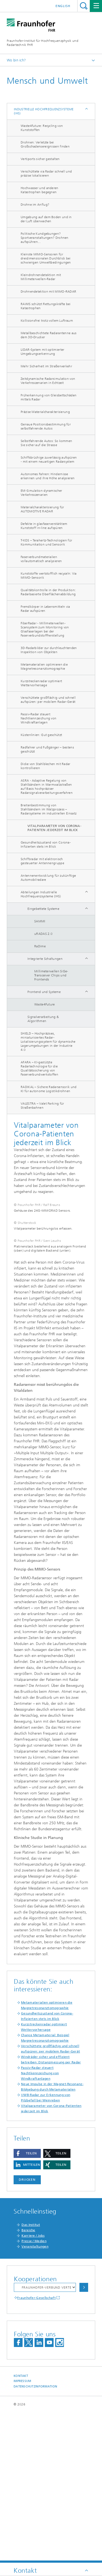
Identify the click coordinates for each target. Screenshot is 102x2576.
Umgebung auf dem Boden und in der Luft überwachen (46, 219)
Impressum (22, 2531)
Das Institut (30, 2375)
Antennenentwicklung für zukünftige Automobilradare (48, 878)
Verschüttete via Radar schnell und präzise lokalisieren (46, 173)
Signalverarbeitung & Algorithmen (43, 1019)
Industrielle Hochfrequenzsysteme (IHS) (44, 111)
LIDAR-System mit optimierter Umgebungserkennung (42, 352)
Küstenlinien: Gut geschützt (41, 735)
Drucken (27, 2329)
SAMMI (39, 921)
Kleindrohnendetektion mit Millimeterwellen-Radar (41, 277)
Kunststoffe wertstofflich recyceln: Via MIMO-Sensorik (49, 575)
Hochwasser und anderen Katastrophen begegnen (39, 190)
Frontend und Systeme (44, 992)
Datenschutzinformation (35, 2536)
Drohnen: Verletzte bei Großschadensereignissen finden (45, 144)
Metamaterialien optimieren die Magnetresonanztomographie (44, 666)
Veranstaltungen (34, 2396)
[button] (27, 2303)
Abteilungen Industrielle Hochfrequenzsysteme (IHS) (41, 894)
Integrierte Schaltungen (45, 959)
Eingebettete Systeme (43, 909)
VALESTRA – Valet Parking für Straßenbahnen (42, 1106)
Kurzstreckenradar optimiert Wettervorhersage (41, 683)
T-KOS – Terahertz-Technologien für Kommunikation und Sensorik (46, 542)
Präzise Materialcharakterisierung (45, 412)
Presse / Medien (34, 2391)
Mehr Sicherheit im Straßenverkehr (46, 366)
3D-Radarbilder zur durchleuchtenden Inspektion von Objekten (49, 650)
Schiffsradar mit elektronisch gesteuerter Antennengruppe (42, 861)
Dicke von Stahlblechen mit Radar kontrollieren (45, 766)
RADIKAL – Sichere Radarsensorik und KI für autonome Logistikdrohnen (49, 1089)
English (62, 6)
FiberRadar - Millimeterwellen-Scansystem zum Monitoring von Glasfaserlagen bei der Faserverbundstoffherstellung (45, 629)
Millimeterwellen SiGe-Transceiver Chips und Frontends (51, 975)
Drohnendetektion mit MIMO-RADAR (48, 291)
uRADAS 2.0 (43, 934)
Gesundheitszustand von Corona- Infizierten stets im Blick (46, 844)
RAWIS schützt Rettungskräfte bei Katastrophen (46, 306)
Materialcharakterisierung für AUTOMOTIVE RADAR (42, 509)
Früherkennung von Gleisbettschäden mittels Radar (48, 397)
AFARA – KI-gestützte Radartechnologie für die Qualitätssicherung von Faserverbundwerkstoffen (39, 1068)
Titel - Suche (84, 6)
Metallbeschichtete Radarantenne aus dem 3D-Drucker (49, 335)
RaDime (40, 946)
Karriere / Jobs (33, 2385)
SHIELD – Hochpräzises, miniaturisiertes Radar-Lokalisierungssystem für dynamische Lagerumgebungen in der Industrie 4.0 (48, 1042)
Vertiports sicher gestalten (40, 159)
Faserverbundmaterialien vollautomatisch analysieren (41, 559)
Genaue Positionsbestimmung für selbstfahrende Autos (46, 426)
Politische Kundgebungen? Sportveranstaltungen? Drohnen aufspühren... (45, 238)
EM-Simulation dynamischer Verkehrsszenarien (41, 493)
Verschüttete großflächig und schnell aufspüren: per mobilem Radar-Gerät (48, 700)
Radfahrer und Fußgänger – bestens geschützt (47, 749)
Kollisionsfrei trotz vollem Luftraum (47, 320)
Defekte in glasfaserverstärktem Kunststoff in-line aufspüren (44, 526)
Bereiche (28, 2380)
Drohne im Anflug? (35, 204)
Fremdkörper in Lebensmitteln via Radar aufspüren (45, 609)
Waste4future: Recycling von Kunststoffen (42, 128)
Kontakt (21, 2526)
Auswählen (83, 2437)
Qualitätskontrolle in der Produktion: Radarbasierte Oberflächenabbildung (48, 592)
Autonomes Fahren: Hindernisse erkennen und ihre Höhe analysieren (48, 476)
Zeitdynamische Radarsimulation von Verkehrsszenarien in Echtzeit (48, 381)
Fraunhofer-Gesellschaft (36, 2448)
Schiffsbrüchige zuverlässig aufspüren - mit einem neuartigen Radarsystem (49, 459)
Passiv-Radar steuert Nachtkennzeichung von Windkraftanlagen (38, 718)
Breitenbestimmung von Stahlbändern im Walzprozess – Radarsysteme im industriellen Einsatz (48, 809)
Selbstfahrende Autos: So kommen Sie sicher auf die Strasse (46, 443)
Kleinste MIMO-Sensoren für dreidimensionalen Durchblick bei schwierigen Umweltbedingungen (46, 258)
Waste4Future (44, 1004)
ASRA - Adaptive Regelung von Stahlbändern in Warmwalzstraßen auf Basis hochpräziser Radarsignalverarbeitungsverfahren (47, 787)
